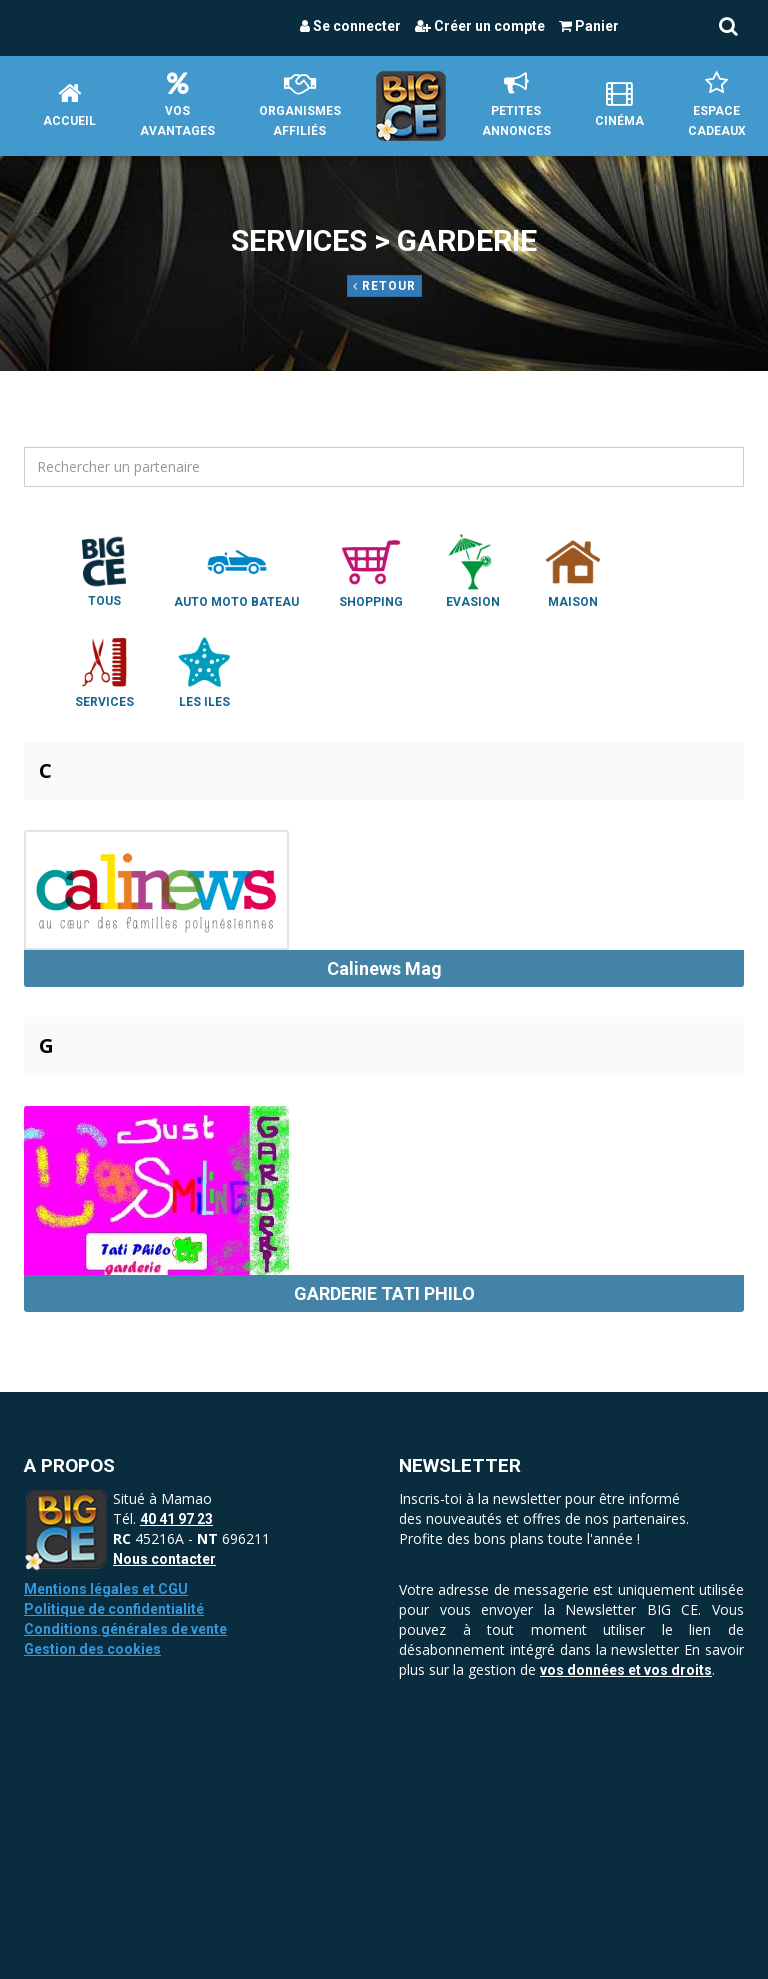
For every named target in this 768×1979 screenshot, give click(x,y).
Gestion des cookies (92, 1649)
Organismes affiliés (300, 104)
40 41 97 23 (176, 1519)
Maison (573, 570)
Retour (384, 286)
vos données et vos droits (626, 1670)
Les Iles (204, 670)
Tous (104, 570)
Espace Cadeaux (717, 104)
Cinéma (619, 104)
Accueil (69, 104)
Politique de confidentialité (114, 1609)
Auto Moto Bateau (236, 570)
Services (104, 670)
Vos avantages (177, 104)
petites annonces (516, 104)
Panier (589, 26)
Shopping (371, 570)
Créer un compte (480, 26)
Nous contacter (164, 1559)
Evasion (473, 570)
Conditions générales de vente (125, 1629)
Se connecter (350, 26)
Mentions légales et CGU (106, 1589)
